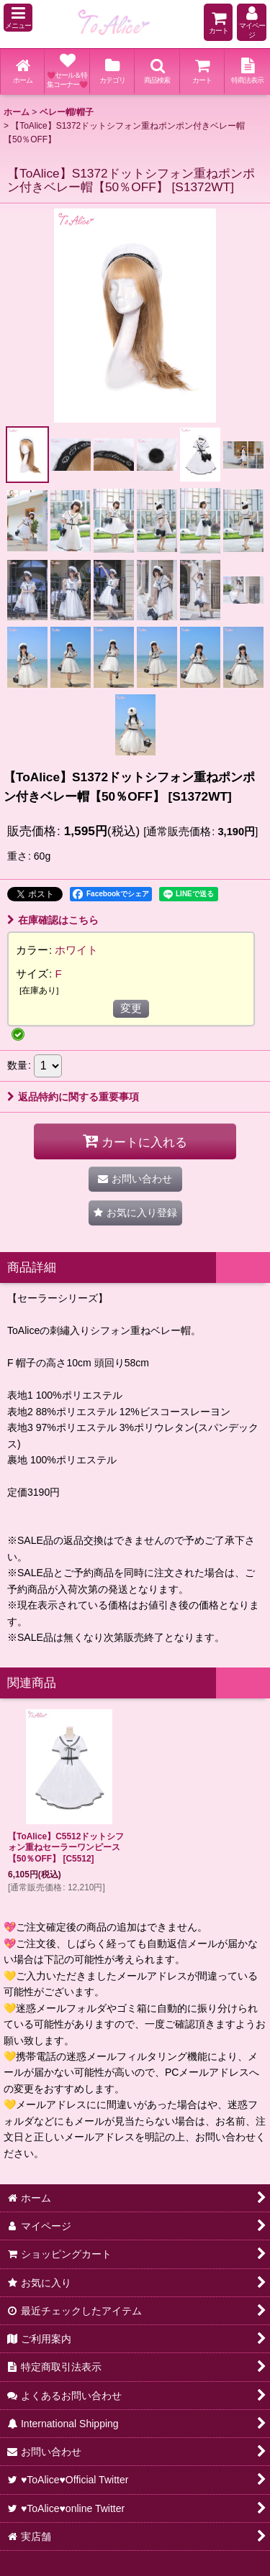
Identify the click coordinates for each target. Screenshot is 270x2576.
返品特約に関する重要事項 (73, 1097)
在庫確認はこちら (53, 920)
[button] (18, 18)
